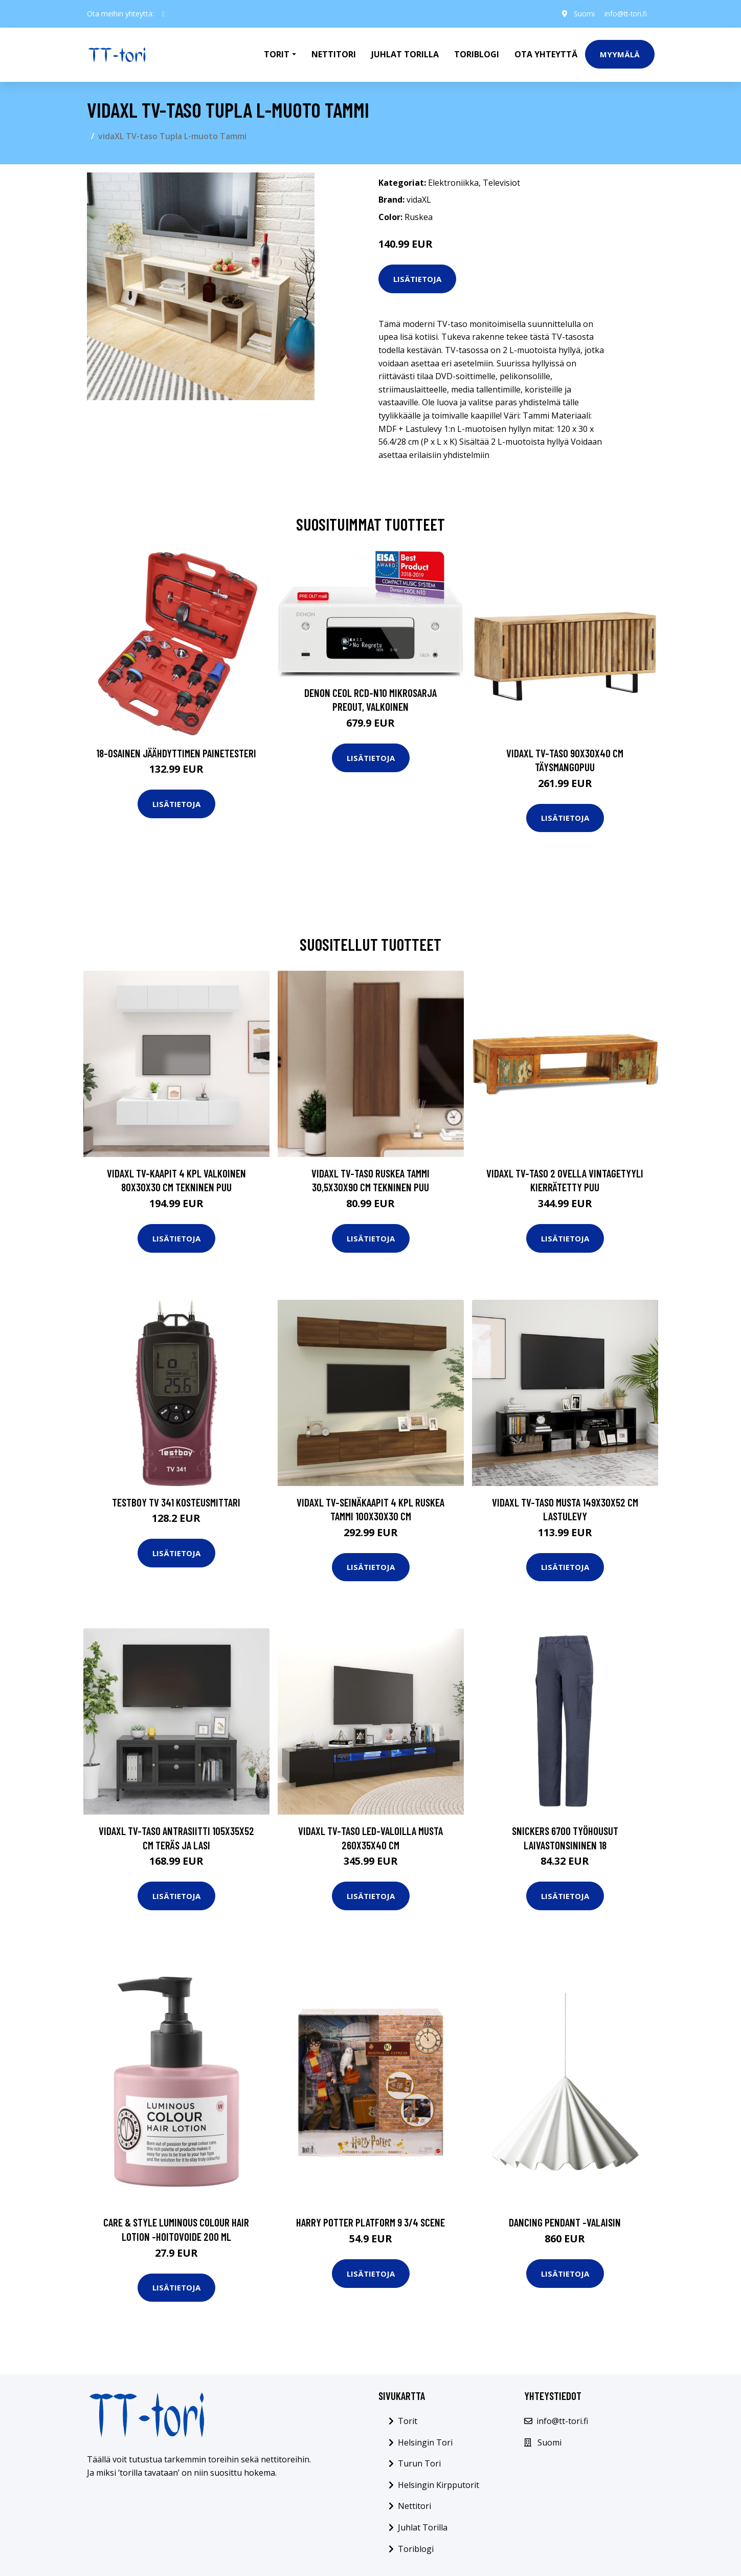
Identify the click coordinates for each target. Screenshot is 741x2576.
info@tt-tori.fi (624, 13)
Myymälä (620, 54)
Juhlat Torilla (405, 54)
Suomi (581, 13)
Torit (407, 2421)
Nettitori (333, 54)
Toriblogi (476, 54)
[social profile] (163, 14)
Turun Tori (419, 2463)
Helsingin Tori (425, 2442)
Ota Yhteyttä (545, 54)
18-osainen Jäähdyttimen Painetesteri (176, 753)
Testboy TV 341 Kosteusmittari (176, 1502)
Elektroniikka (453, 182)
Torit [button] (276, 54)
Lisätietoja (417, 279)
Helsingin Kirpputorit (438, 2485)
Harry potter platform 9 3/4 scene (370, 2222)
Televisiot (501, 182)
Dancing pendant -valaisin (565, 2222)
